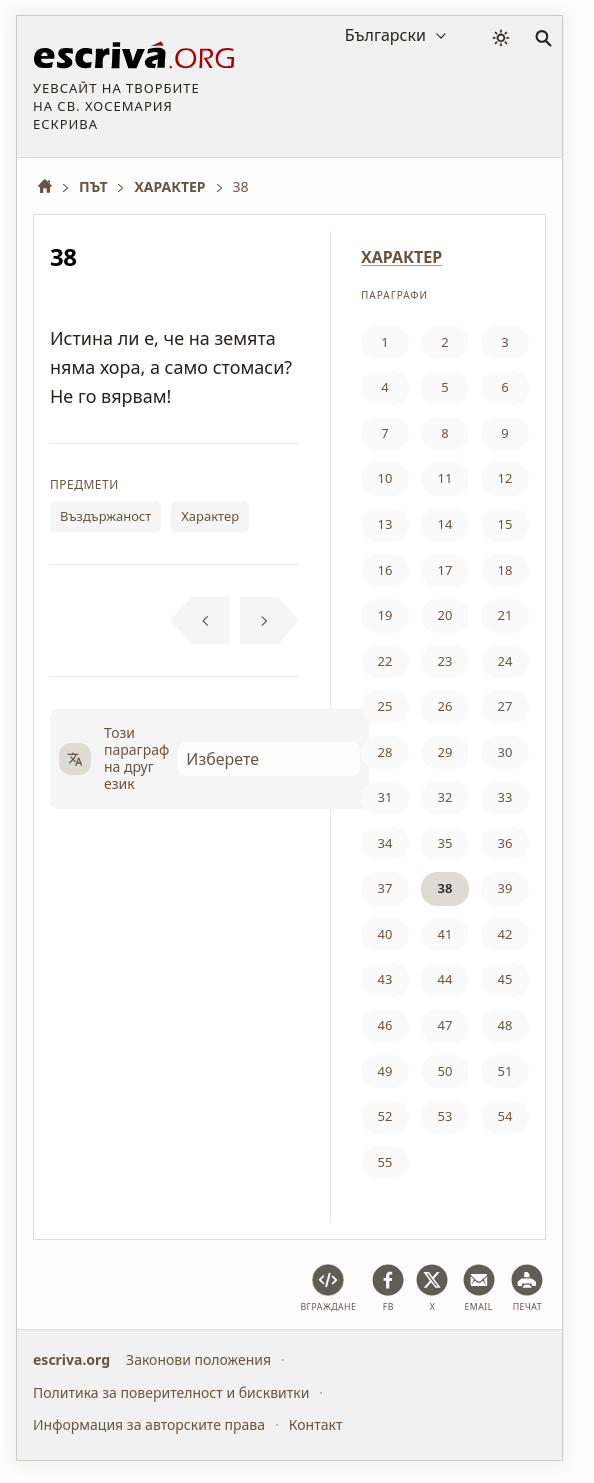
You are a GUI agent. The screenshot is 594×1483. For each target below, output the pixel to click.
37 (385, 888)
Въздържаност (105, 516)
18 (505, 570)
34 (385, 843)
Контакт (316, 1424)
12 (505, 478)
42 (505, 934)
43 (385, 979)
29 (445, 752)
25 (385, 706)
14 (445, 524)
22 (385, 661)
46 (385, 1025)
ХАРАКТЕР (401, 257)
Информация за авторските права (149, 1424)
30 (505, 752)
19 (385, 615)
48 (505, 1025)
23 (445, 661)
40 (385, 934)
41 (445, 934)
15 (505, 524)
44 (445, 979)
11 (445, 478)
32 (445, 797)
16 (385, 570)
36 (505, 843)
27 (505, 706)
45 (505, 979)
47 (445, 1025)
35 (445, 843)
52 (385, 1116)
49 (385, 1071)
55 (385, 1162)
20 (445, 615)
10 (385, 478)
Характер (210, 516)
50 (445, 1071)
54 (505, 1116)
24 (505, 661)
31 (385, 797)
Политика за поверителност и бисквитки (171, 1392)
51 (505, 1071)
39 (505, 888)
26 (445, 706)
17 (445, 570)
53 (445, 1116)
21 (505, 615)
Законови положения (198, 1359)
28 (385, 752)
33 (505, 797)
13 (385, 524)
